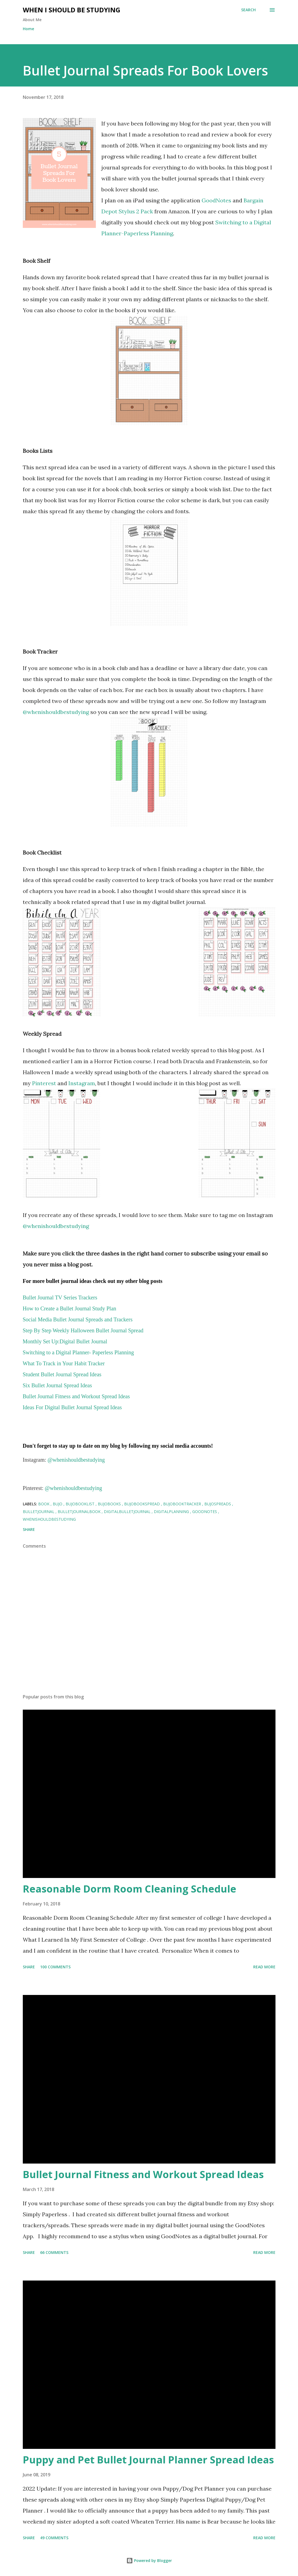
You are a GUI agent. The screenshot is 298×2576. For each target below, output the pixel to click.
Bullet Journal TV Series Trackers (60, 1297)
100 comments (55, 1966)
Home (28, 28)
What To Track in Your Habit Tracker (64, 1363)
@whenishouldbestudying (56, 711)
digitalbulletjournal (128, 1511)
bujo (58, 1503)
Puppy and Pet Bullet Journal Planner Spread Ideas (148, 2459)
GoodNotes (216, 200)
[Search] (248, 10)
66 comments (54, 2252)
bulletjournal (39, 1511)
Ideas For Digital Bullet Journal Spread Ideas (72, 1407)
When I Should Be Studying (71, 9)
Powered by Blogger (149, 2560)
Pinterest (43, 1083)
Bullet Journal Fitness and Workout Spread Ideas (143, 2174)
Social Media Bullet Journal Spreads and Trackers (78, 1319)
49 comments (54, 2537)
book (44, 1503)
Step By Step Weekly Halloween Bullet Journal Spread (83, 1330)
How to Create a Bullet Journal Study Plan (69, 1308)
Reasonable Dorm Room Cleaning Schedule (129, 1889)
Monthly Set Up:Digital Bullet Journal (65, 1341)
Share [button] (29, 1529)
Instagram (81, 1083)
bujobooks (110, 1503)
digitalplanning (172, 1511)
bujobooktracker (182, 1503)
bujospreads (218, 1503)
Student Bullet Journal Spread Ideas (62, 1374)
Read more (264, 1966)
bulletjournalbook (80, 1511)
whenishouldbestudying (49, 1519)
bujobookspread (142, 1503)
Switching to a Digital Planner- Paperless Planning (78, 1352)
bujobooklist (81, 1503)
